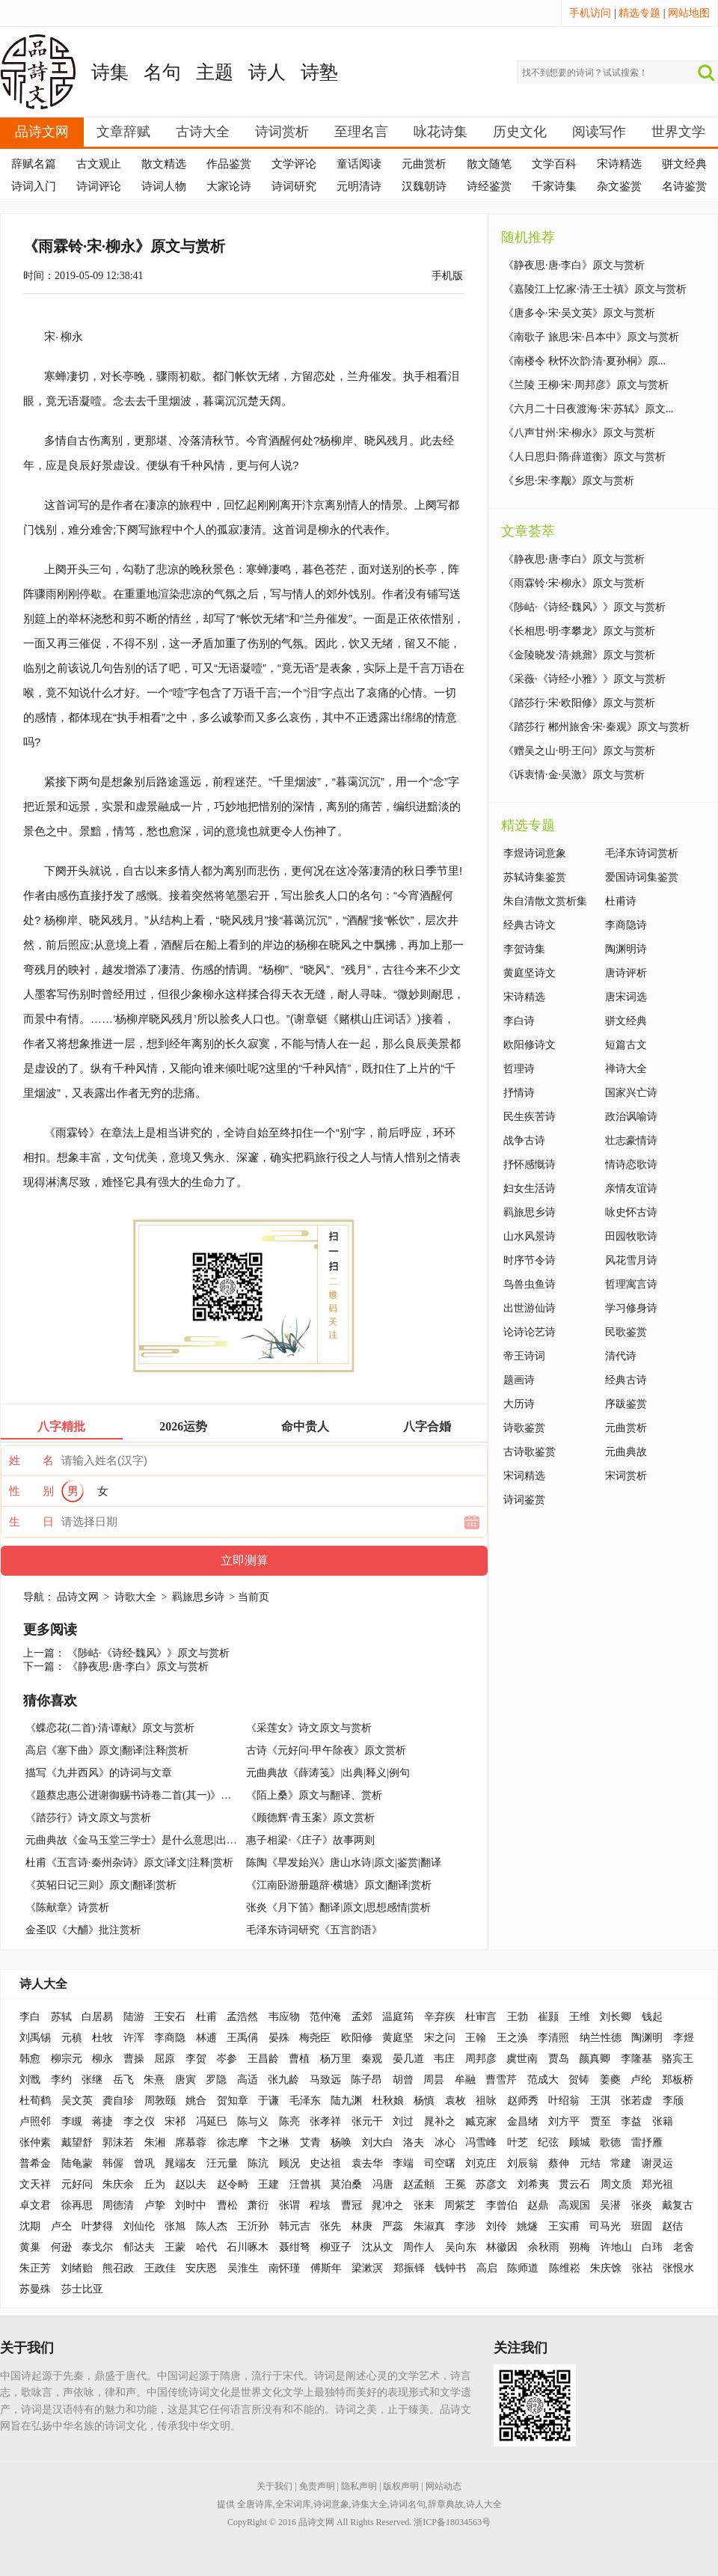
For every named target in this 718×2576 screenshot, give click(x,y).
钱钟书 (450, 2268)
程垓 (320, 2205)
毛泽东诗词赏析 (641, 853)
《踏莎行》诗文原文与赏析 (88, 1817)
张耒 (424, 2205)
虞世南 (522, 2058)
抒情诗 (519, 1092)
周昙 (433, 2079)
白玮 (652, 2247)
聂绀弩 (294, 2247)
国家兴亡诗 (631, 1092)
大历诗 (519, 1404)
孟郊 (362, 2016)
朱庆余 (118, 2184)
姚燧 (527, 2226)
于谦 (268, 2100)
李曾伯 (502, 2205)
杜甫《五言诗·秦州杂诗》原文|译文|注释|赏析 (129, 1862)
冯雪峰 (481, 2142)
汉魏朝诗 (424, 186)
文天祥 (35, 2184)
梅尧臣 (315, 2037)
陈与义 (253, 2121)
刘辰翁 (522, 2163)
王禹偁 (242, 2037)
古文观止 (98, 164)
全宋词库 (293, 2504)
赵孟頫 (419, 2184)
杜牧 (102, 2037)
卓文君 (35, 2205)
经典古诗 (626, 1380)
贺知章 (232, 2100)
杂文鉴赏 (619, 186)
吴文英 (77, 2100)
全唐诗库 (255, 2504)
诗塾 (319, 72)
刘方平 (564, 2121)
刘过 (403, 2121)
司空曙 (439, 2163)
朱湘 (154, 2142)
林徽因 (502, 2247)
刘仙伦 (139, 2226)
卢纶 (640, 2079)
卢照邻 (35, 2121)
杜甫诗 (620, 901)
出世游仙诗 (529, 1308)
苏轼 (61, 2016)
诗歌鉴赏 (524, 1428)
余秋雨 (543, 2247)
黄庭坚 (398, 2037)
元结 (590, 2163)
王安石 (169, 2016)
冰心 (445, 2142)
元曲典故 (626, 1451)
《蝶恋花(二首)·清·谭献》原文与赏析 (109, 1728)
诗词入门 (33, 186)
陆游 (133, 2016)
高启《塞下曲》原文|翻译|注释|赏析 (106, 1750)
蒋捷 (102, 2121)
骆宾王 (677, 2058)
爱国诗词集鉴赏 (641, 877)
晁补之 (439, 2121)
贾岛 (558, 2058)
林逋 (206, 2037)
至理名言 (361, 131)
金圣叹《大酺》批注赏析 (83, 1930)
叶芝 (517, 2142)
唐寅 (185, 2079)
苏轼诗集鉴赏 (534, 877)
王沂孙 (253, 2226)
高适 (247, 2079)
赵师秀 (522, 2100)
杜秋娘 (388, 2100)
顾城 (579, 2142)
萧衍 (258, 2205)
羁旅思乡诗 (198, 1597)
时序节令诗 (529, 1260)
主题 (214, 72)
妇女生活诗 (529, 1188)
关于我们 (274, 2486)
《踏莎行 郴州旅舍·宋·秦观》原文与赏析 (596, 726)
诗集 (110, 72)
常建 (620, 2163)
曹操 (133, 2058)
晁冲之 (387, 2205)
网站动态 (443, 2486)
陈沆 (258, 2163)
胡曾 (403, 2079)
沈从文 (377, 2247)
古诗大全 (203, 131)
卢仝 (61, 2226)
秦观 (371, 2058)
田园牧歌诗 (631, 1236)
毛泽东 (305, 2100)
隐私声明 (359, 2486)
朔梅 (579, 2247)
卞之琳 (273, 2142)
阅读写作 (599, 131)
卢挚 (154, 2205)
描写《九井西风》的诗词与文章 (98, 1772)
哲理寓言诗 (631, 1284)
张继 (92, 2079)
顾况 (289, 2163)
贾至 (600, 2121)
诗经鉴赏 (489, 186)
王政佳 (160, 2268)
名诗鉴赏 (684, 186)
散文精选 (163, 164)
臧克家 (481, 2121)
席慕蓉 (190, 2142)
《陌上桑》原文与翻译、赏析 (314, 1795)
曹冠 (351, 2205)
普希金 (35, 2163)
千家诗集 (554, 186)
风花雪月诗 (631, 1260)
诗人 (267, 72)
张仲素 (35, 2142)
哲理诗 (519, 1068)
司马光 (605, 2226)
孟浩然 (242, 2016)
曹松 (227, 2205)
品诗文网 (42, 131)
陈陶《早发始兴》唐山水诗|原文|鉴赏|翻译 (343, 1862)
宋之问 (439, 2037)
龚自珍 (118, 2100)
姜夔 (610, 2079)
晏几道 (408, 2058)
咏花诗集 (440, 131)
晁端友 (180, 2163)
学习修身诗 (631, 1308)
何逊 (61, 2247)
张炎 (641, 2205)
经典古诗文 (529, 925)
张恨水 (678, 2268)
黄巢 (29, 2247)
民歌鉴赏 (626, 1332)
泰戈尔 (97, 2247)
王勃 (517, 2016)
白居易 (97, 2016)
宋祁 (175, 2121)
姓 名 (31, 1460)
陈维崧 (564, 2268)
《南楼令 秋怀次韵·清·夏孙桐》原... (584, 361)
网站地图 (689, 13)
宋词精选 (524, 1475)
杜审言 (481, 2016)
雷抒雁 (647, 2142)
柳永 (72, 336)
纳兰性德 (601, 2037)
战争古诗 (524, 1140)
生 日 (31, 1522)
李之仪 (139, 2121)
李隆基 (636, 2058)
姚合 (195, 2100)
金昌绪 (522, 2121)
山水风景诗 (529, 1236)
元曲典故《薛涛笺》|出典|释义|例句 (327, 1772)
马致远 (325, 2079)
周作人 (419, 2247)
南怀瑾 (284, 2268)
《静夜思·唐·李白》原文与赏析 (138, 1666)
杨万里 (336, 2058)
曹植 (299, 2058)
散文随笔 (489, 164)
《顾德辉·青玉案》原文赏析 (310, 1817)
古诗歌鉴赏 (529, 1451)
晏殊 (279, 2037)
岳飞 (123, 2079)
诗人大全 (43, 1983)
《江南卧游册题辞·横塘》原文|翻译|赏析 (338, 1885)
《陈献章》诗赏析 (67, 1907)
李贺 (195, 2058)
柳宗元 (66, 2058)
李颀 (673, 2100)
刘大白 (377, 2142)
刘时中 (190, 2205)
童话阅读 (359, 164)
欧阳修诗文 (529, 1044)
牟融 (465, 2079)
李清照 (553, 2037)
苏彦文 (491, 2184)
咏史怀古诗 (631, 1212)
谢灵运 (657, 2163)
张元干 (367, 2121)
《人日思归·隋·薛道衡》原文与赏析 (584, 456)
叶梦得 (97, 2226)
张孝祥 (325, 2121)
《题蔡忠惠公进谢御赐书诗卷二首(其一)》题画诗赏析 (149, 1795)
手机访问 (590, 13)
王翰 (475, 2037)
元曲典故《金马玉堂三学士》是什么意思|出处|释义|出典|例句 (165, 1840)
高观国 (574, 2205)
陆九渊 (346, 2100)
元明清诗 (359, 186)
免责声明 (317, 2486)
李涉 (465, 2226)
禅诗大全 (626, 1068)
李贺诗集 (524, 949)
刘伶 (496, 2226)
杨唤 (341, 2142)
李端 (403, 2163)
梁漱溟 (367, 2268)
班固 (641, 2226)
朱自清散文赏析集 (545, 901)
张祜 (642, 2268)
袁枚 (455, 2100)
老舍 (683, 2247)
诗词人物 (163, 186)
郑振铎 (409, 2268)
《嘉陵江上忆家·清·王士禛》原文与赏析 (595, 289)
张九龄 (283, 2079)
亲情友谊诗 (631, 1188)
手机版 (447, 275)
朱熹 (154, 2079)
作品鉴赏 (228, 164)
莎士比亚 (82, 2289)
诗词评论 (98, 186)
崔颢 (548, 2016)
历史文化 (520, 131)
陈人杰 (211, 2226)
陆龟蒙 (77, 2163)
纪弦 (548, 2142)
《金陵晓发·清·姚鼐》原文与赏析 (579, 655)
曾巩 (144, 2163)
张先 (330, 2226)
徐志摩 (232, 2142)
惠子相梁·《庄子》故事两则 (310, 1840)
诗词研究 (293, 186)
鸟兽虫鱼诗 (529, 1284)
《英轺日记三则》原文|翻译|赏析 (101, 1885)
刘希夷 (533, 2184)
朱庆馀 (606, 2268)
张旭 (175, 2226)
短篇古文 (626, 1044)
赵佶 (672, 2226)
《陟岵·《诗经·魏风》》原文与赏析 (148, 1653)
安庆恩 (201, 2268)
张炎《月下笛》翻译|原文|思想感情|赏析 (338, 1907)
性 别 (31, 1491)
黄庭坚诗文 (529, 973)
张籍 (662, 2121)
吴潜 (610, 2205)
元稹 (71, 2037)
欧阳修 (356, 2037)
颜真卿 (594, 2058)
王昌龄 (263, 2058)
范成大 (543, 2079)
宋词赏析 (626, 1475)
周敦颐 (160, 2100)
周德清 (118, 2205)
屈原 (164, 2058)
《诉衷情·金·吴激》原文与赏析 (574, 774)
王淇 (600, 2100)
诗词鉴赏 (524, 1499)
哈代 (206, 2247)
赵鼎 (537, 2205)
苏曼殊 (35, 2289)
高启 (486, 2268)
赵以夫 (190, 2184)
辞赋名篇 (33, 164)
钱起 (652, 2016)
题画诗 (519, 1380)
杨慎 (424, 2100)
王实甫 (564, 2226)
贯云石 (574, 2184)
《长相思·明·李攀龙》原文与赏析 (579, 631)
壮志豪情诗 (631, 1140)
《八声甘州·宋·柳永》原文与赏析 (579, 432)
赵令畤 (232, 2184)
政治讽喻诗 (631, 1116)
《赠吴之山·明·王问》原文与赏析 (579, 750)
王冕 (455, 2184)
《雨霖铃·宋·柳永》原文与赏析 (574, 583)
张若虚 (636, 2100)
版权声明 (401, 2486)
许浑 (133, 2037)
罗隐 (216, 2079)
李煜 (683, 2037)
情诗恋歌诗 (631, 1164)
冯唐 (382, 2184)
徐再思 (77, 2205)
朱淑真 (429, 2226)
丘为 (154, 2184)
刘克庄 (481, 2163)
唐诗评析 (626, 973)
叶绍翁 (564, 2100)
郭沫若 (118, 2142)
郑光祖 (657, 2184)
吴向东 (460, 2247)
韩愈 (29, 2058)
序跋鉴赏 (626, 1404)
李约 (61, 2079)
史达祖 (325, 2163)
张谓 (289, 2205)
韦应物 (284, 2016)
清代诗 (620, 1356)
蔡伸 (558, 2163)
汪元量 (222, 2163)
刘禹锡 (35, 2037)
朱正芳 (35, 2268)
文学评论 (293, 164)
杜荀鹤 (35, 2100)
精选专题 (639, 13)
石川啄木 (248, 2247)
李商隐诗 (626, 925)
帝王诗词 (524, 1356)
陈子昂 (366, 2079)
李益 (631, 2121)
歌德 (610, 2142)
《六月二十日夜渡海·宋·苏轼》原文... (588, 408)
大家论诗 (228, 186)
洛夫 (413, 2142)
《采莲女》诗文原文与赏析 (309, 1728)
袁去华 (367, 2163)
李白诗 (519, 1021)
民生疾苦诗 (529, 1116)
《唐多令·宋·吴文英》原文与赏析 (579, 313)
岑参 (226, 2058)
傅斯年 (326, 2268)
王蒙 (175, 2247)
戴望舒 (77, 2142)
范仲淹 (325, 2016)
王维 (579, 2016)
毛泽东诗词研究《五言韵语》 (314, 1930)
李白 (29, 2016)
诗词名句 (408, 2504)
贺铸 (578, 2079)
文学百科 (554, 164)
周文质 (616, 2184)
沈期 (29, 2226)
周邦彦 (481, 2058)
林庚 (362, 2226)
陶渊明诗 (626, 949)
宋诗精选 (619, 164)
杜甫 (206, 2016)
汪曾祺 (305, 2184)
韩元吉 (294, 2226)
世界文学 (678, 131)
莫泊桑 (346, 2184)
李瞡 (71, 2121)
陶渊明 (647, 2037)
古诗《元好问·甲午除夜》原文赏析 (326, 1750)
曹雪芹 (501, 2079)
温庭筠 (398, 2016)
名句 (162, 72)
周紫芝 (460, 2205)
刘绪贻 (77, 2268)
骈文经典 (684, 164)
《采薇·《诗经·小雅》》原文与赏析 (584, 679)
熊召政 (118, 2268)
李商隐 (169, 2037)
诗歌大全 (135, 1597)
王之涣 (512, 2037)
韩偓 (112, 2163)
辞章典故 (446, 2504)
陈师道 (522, 2268)
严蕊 (392, 2226)
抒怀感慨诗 (529, 1164)
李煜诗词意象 (534, 853)
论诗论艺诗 (529, 1332)
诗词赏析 (282, 131)
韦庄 (444, 2058)
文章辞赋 (123, 131)
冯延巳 (211, 2121)
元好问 (77, 2184)
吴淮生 (243, 2268)
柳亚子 (336, 2247)
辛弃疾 (439, 2016)
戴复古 (677, 2205)
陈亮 (289, 2121)
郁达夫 (139, 2247)
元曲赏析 (424, 164)
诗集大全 (369, 2504)
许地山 (616, 2247)
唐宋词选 (626, 997)
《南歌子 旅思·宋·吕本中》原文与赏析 (591, 337)
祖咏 (486, 2100)
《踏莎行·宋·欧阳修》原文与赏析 (579, 703)
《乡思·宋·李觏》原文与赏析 (568, 480)
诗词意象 (331, 2504)
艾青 (310, 2142)
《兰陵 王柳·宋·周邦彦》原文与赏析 (586, 385)
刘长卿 (615, 2016)
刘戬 (29, 2079)
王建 (268, 2184)
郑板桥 (677, 2079)
